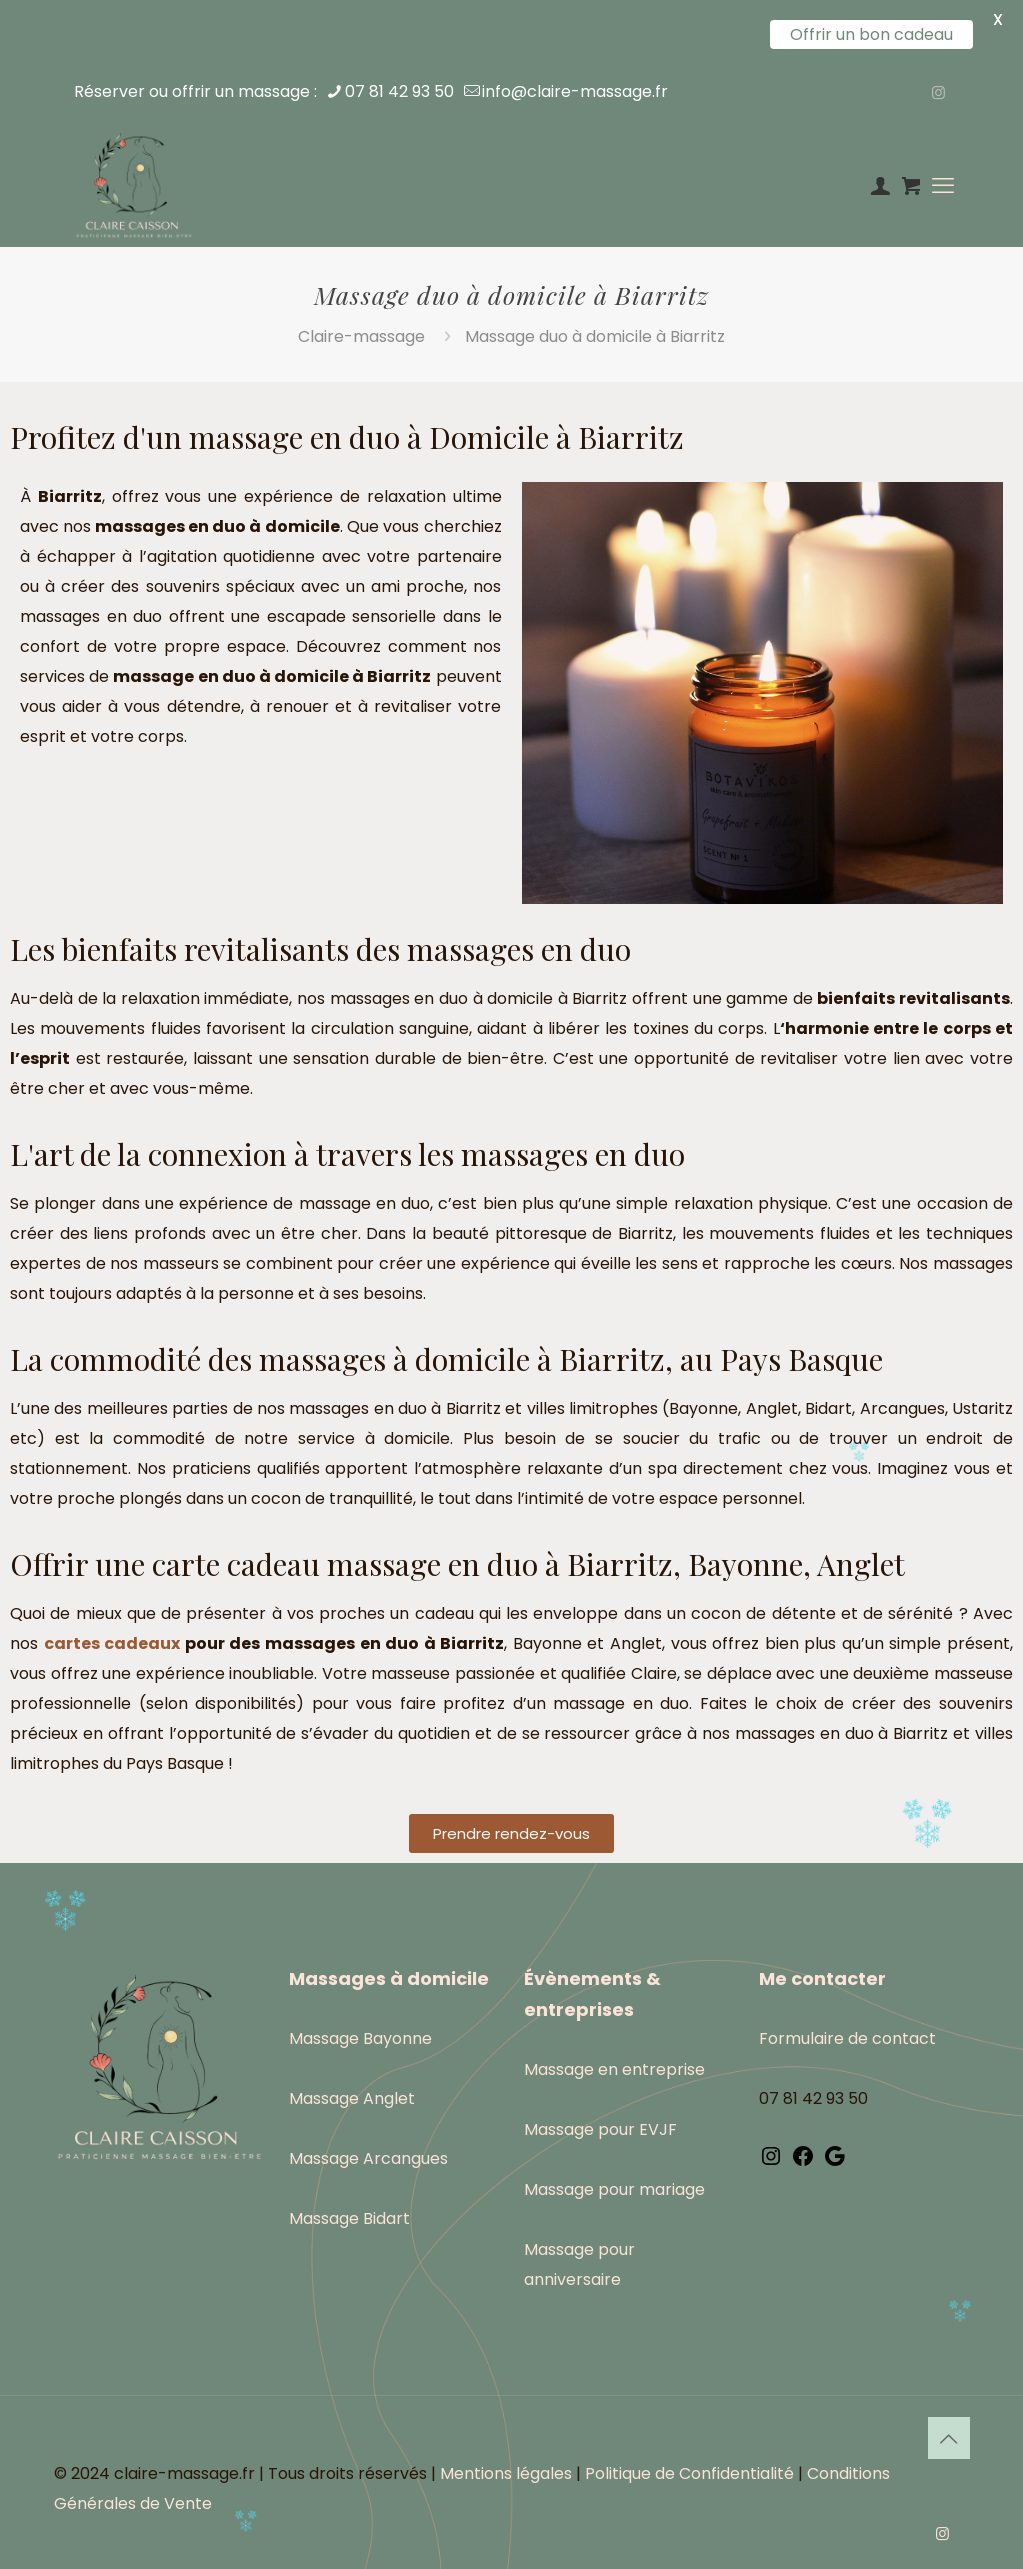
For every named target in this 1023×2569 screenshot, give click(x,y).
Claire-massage (361, 336)
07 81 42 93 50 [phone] (399, 91)
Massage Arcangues (368, 2158)
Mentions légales (506, 2473)
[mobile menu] (943, 186)
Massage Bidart (349, 2218)
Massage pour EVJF (600, 2129)
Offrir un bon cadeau (871, 34)
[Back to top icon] (949, 2438)
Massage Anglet (352, 2098)
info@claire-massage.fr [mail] (575, 91)
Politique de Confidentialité (689, 2473)
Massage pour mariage (614, 2189)
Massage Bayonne (360, 2038)
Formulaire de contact (847, 2038)
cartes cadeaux (112, 1643)
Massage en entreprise (614, 2069)
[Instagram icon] (938, 92)
